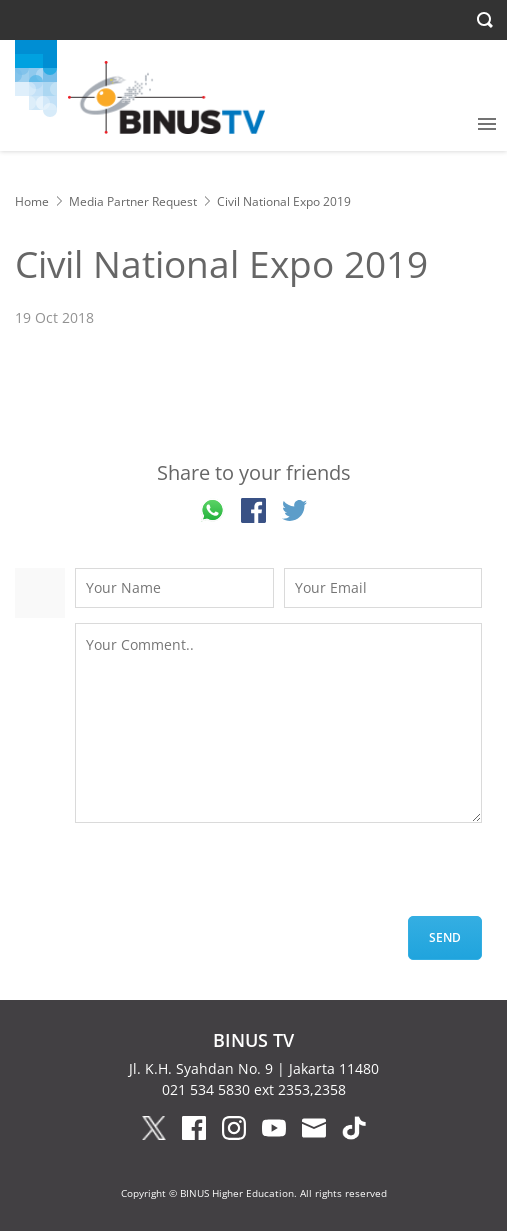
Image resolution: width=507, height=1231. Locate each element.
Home (32, 201)
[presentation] (227, 877)
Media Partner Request (133, 201)
